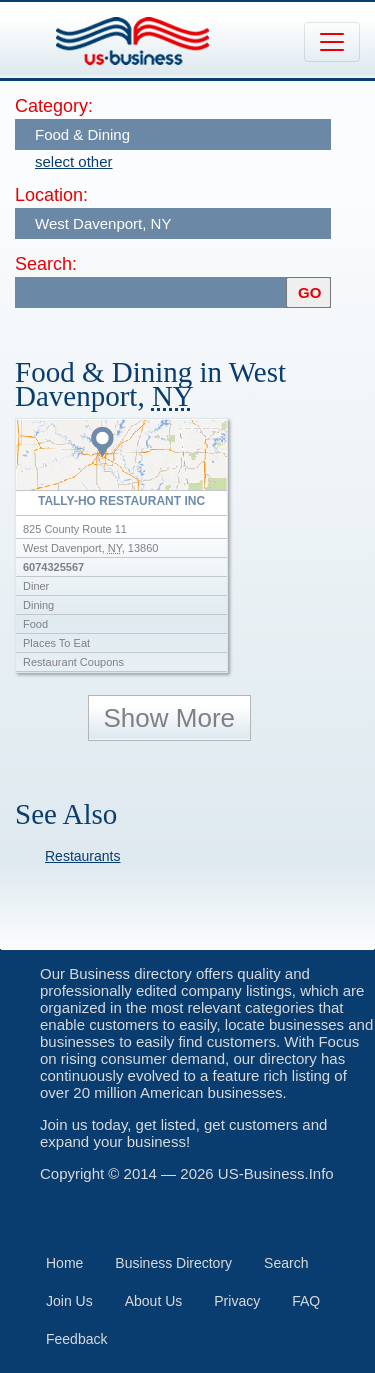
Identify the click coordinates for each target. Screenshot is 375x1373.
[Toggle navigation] (332, 42)
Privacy (237, 1301)
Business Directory (173, 1263)
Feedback (76, 1339)
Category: (54, 106)
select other (74, 161)
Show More (170, 718)
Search (286, 1263)
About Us (154, 1301)
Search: (46, 264)
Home (64, 1263)
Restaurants (82, 856)
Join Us (69, 1301)
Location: (51, 195)
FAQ (306, 1301)
